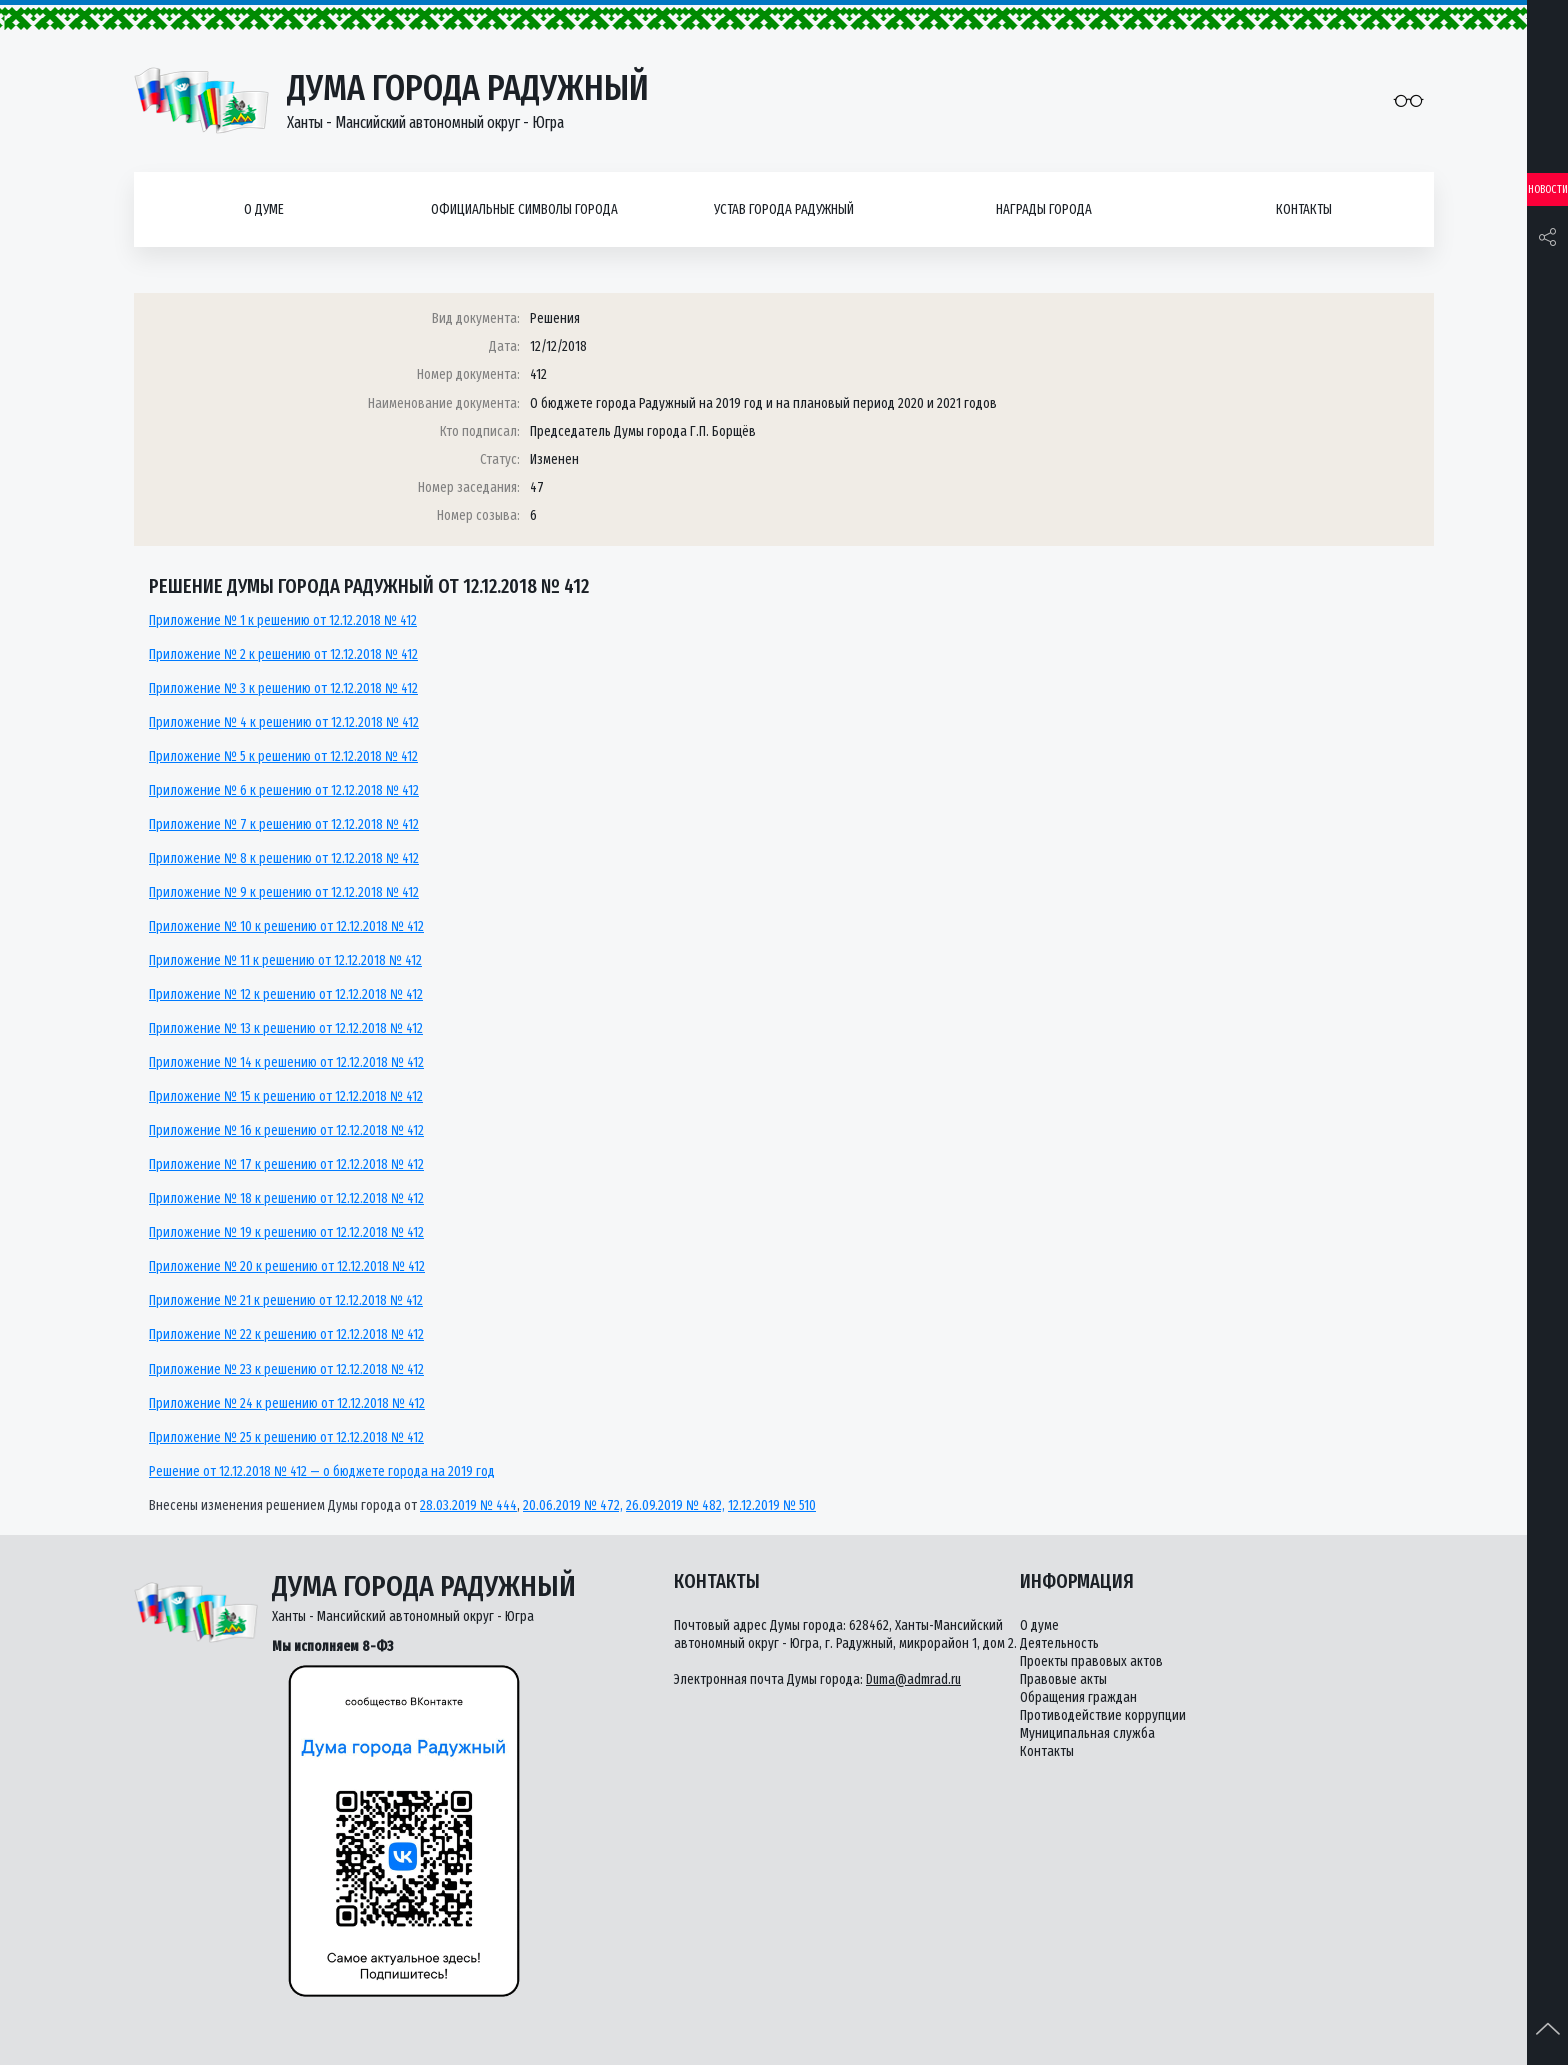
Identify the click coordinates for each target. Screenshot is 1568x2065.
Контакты (1304, 209)
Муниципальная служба (1087, 1733)
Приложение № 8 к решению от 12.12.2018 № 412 (284, 858)
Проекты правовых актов (1091, 1661)
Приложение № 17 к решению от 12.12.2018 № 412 (286, 1164)
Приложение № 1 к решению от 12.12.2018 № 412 (283, 620)
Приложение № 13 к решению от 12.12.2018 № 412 (286, 1028)
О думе (264, 209)
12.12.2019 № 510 (772, 1505)
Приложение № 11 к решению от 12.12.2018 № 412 (285, 960)
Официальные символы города (524, 209)
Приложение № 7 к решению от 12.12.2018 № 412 (284, 824)
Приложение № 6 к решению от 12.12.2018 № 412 (284, 790)
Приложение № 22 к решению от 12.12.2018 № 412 (286, 1334)
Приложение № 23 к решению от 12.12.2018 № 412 (286, 1369)
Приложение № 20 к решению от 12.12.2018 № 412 (287, 1266)
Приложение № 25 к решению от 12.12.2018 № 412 (286, 1437)
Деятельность (1059, 1643)
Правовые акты (1063, 1679)
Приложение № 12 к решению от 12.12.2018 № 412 (286, 994)
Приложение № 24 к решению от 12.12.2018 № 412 (287, 1403)
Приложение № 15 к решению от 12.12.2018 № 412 (286, 1096)
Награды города (1044, 209)
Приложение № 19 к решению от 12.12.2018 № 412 (286, 1232)
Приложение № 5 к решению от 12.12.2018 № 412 (283, 756)
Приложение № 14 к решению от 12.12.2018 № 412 (286, 1062)
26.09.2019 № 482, (675, 1505)
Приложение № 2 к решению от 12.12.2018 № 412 (283, 654)
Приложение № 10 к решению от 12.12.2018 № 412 (286, 926)
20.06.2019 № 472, (573, 1505)
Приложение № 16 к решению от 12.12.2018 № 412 (286, 1130)
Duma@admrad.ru (913, 1679)
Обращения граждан (1078, 1697)
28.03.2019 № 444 (468, 1505)
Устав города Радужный (784, 209)
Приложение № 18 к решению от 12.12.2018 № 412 (286, 1198)
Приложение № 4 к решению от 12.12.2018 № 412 (284, 722)
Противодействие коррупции (1103, 1715)
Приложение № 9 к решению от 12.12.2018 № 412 (284, 892)
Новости (1548, 189)
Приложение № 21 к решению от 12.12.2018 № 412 (286, 1300)
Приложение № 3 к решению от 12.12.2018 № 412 (283, 688)
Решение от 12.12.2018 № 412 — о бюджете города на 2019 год (322, 1471)
